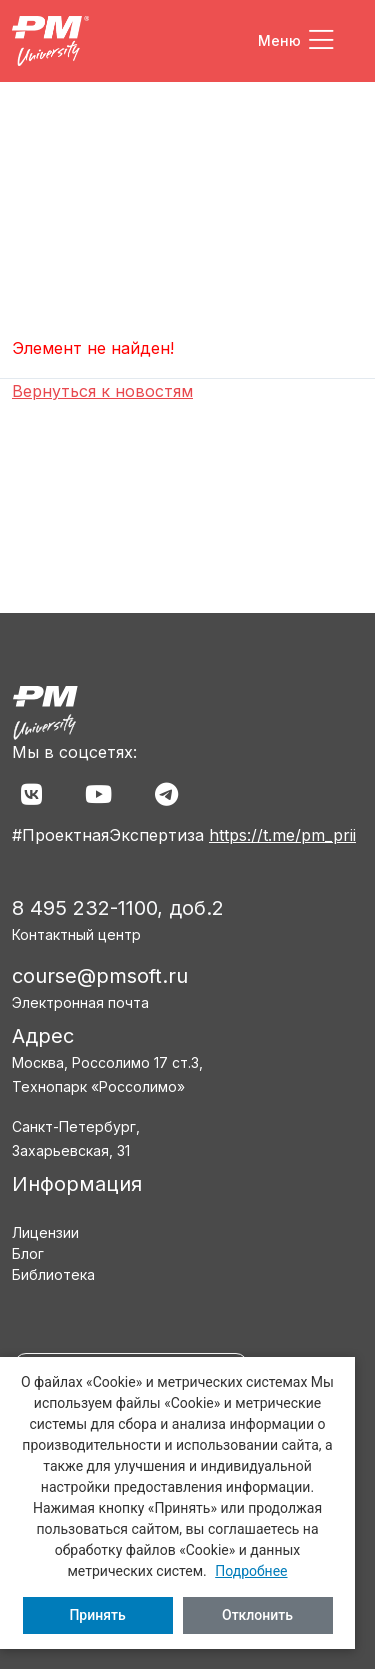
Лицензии (45, 1232)
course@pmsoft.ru (100, 976)
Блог (28, 1253)
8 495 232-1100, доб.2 (118, 908)
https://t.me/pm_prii (282, 835)
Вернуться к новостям (102, 391)
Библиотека (53, 1274)
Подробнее (251, 1571)
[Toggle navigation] (296, 41)
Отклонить (257, 1615)
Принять (97, 1615)
